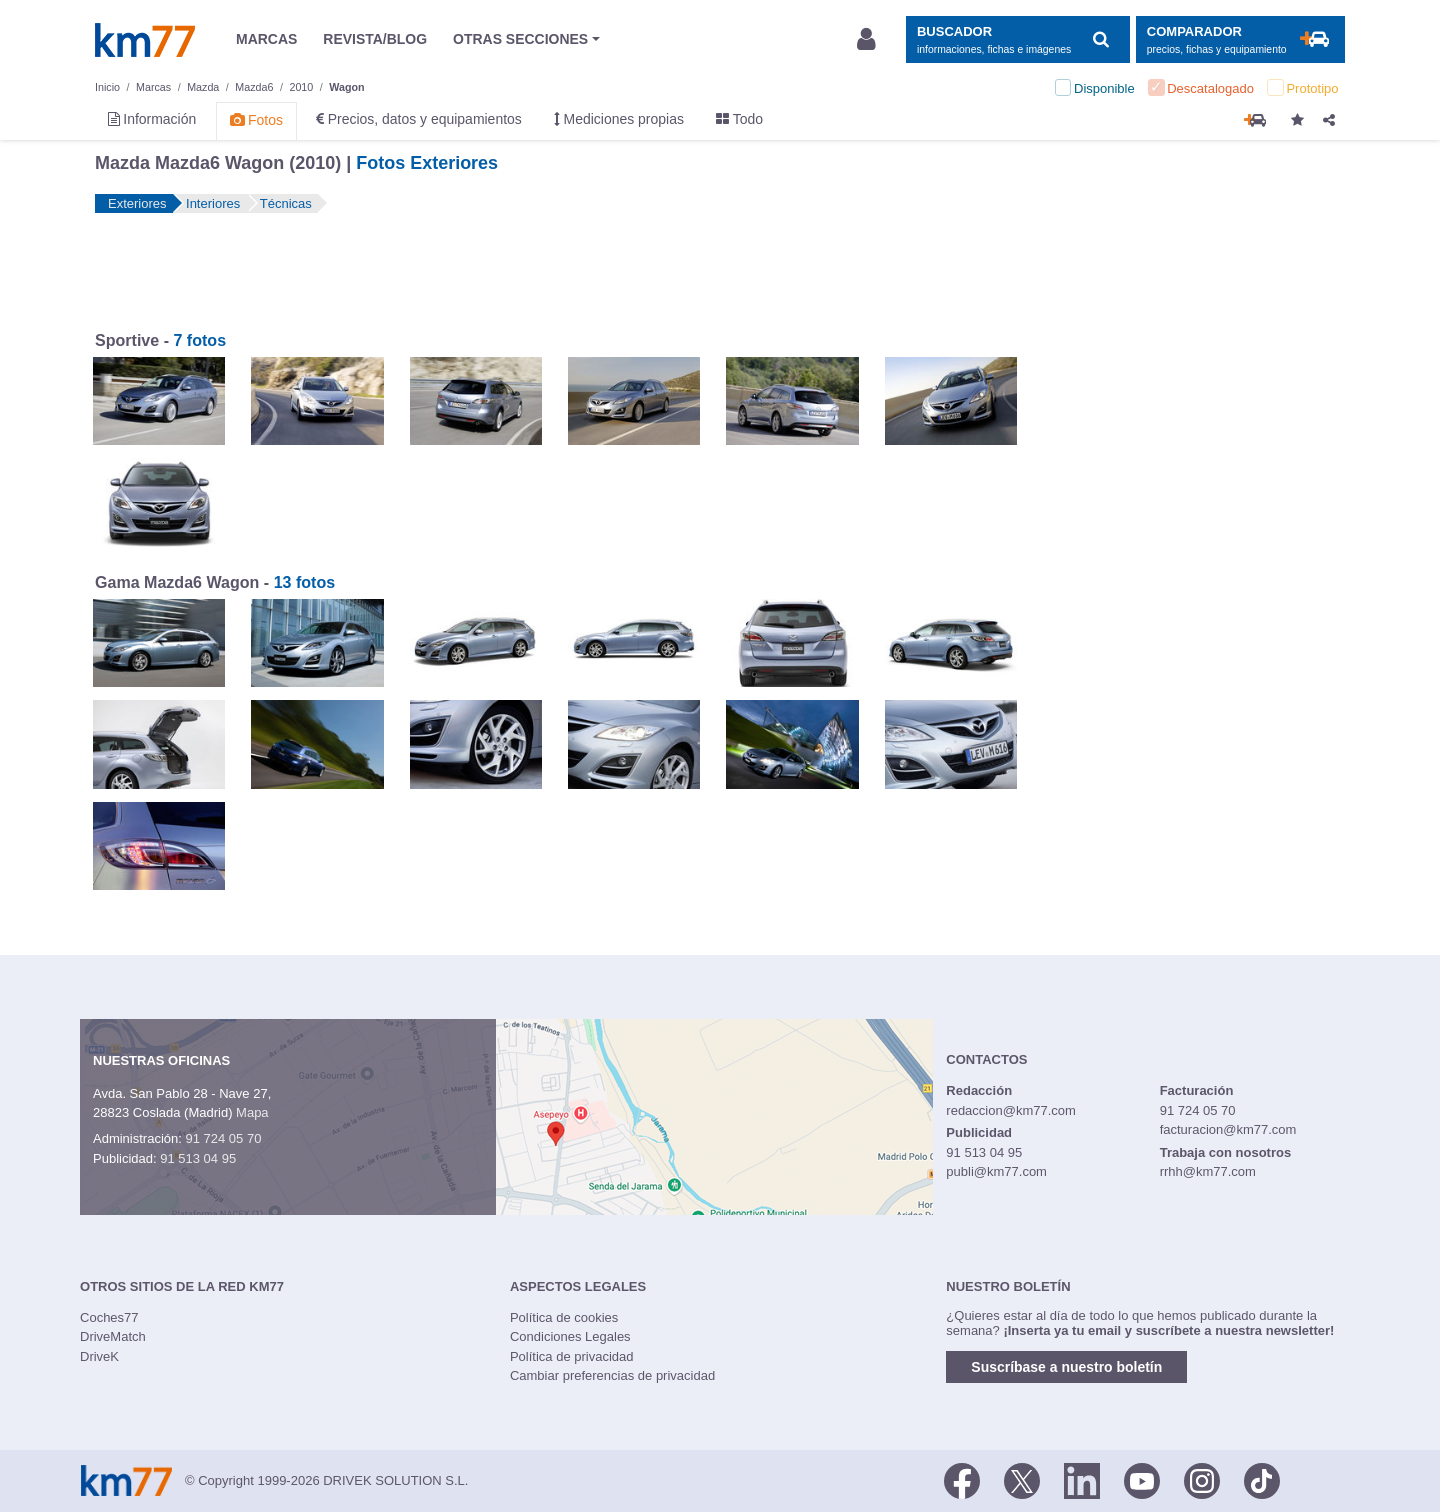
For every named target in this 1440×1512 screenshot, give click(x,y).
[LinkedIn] (1082, 1479)
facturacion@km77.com (1228, 1129)
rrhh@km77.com (1208, 1171)
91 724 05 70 (223, 1138)
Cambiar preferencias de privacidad (612, 1375)
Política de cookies (564, 1317)
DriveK (99, 1356)
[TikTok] (1262, 1479)
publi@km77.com (996, 1171)
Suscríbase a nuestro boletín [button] (1066, 1367)
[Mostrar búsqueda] (1017, 39)
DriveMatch (113, 1336)
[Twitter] (1022, 1479)
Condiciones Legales (570, 1336)
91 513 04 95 (198, 1158)
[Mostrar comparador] (1240, 39)
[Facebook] (962, 1479)
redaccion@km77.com (1011, 1110)
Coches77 (109, 1317)
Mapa (252, 1112)
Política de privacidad (572, 1356)
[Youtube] (1142, 1479)
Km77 (145, 40)
